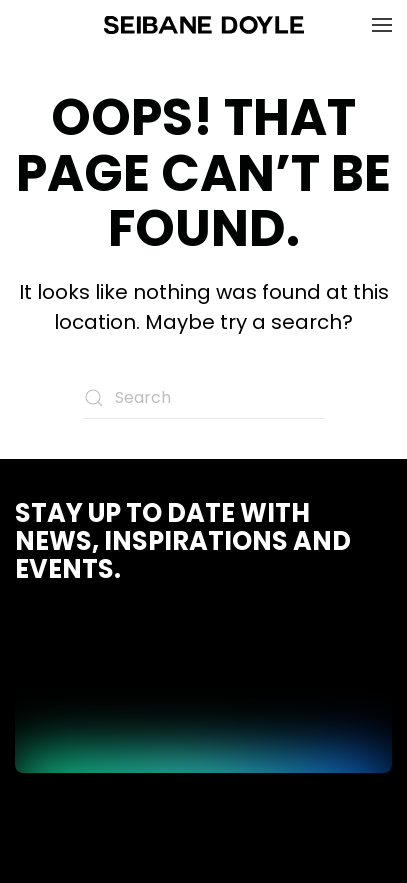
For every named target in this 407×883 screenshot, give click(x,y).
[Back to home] (204, 25)
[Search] (204, 398)
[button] (382, 25)
